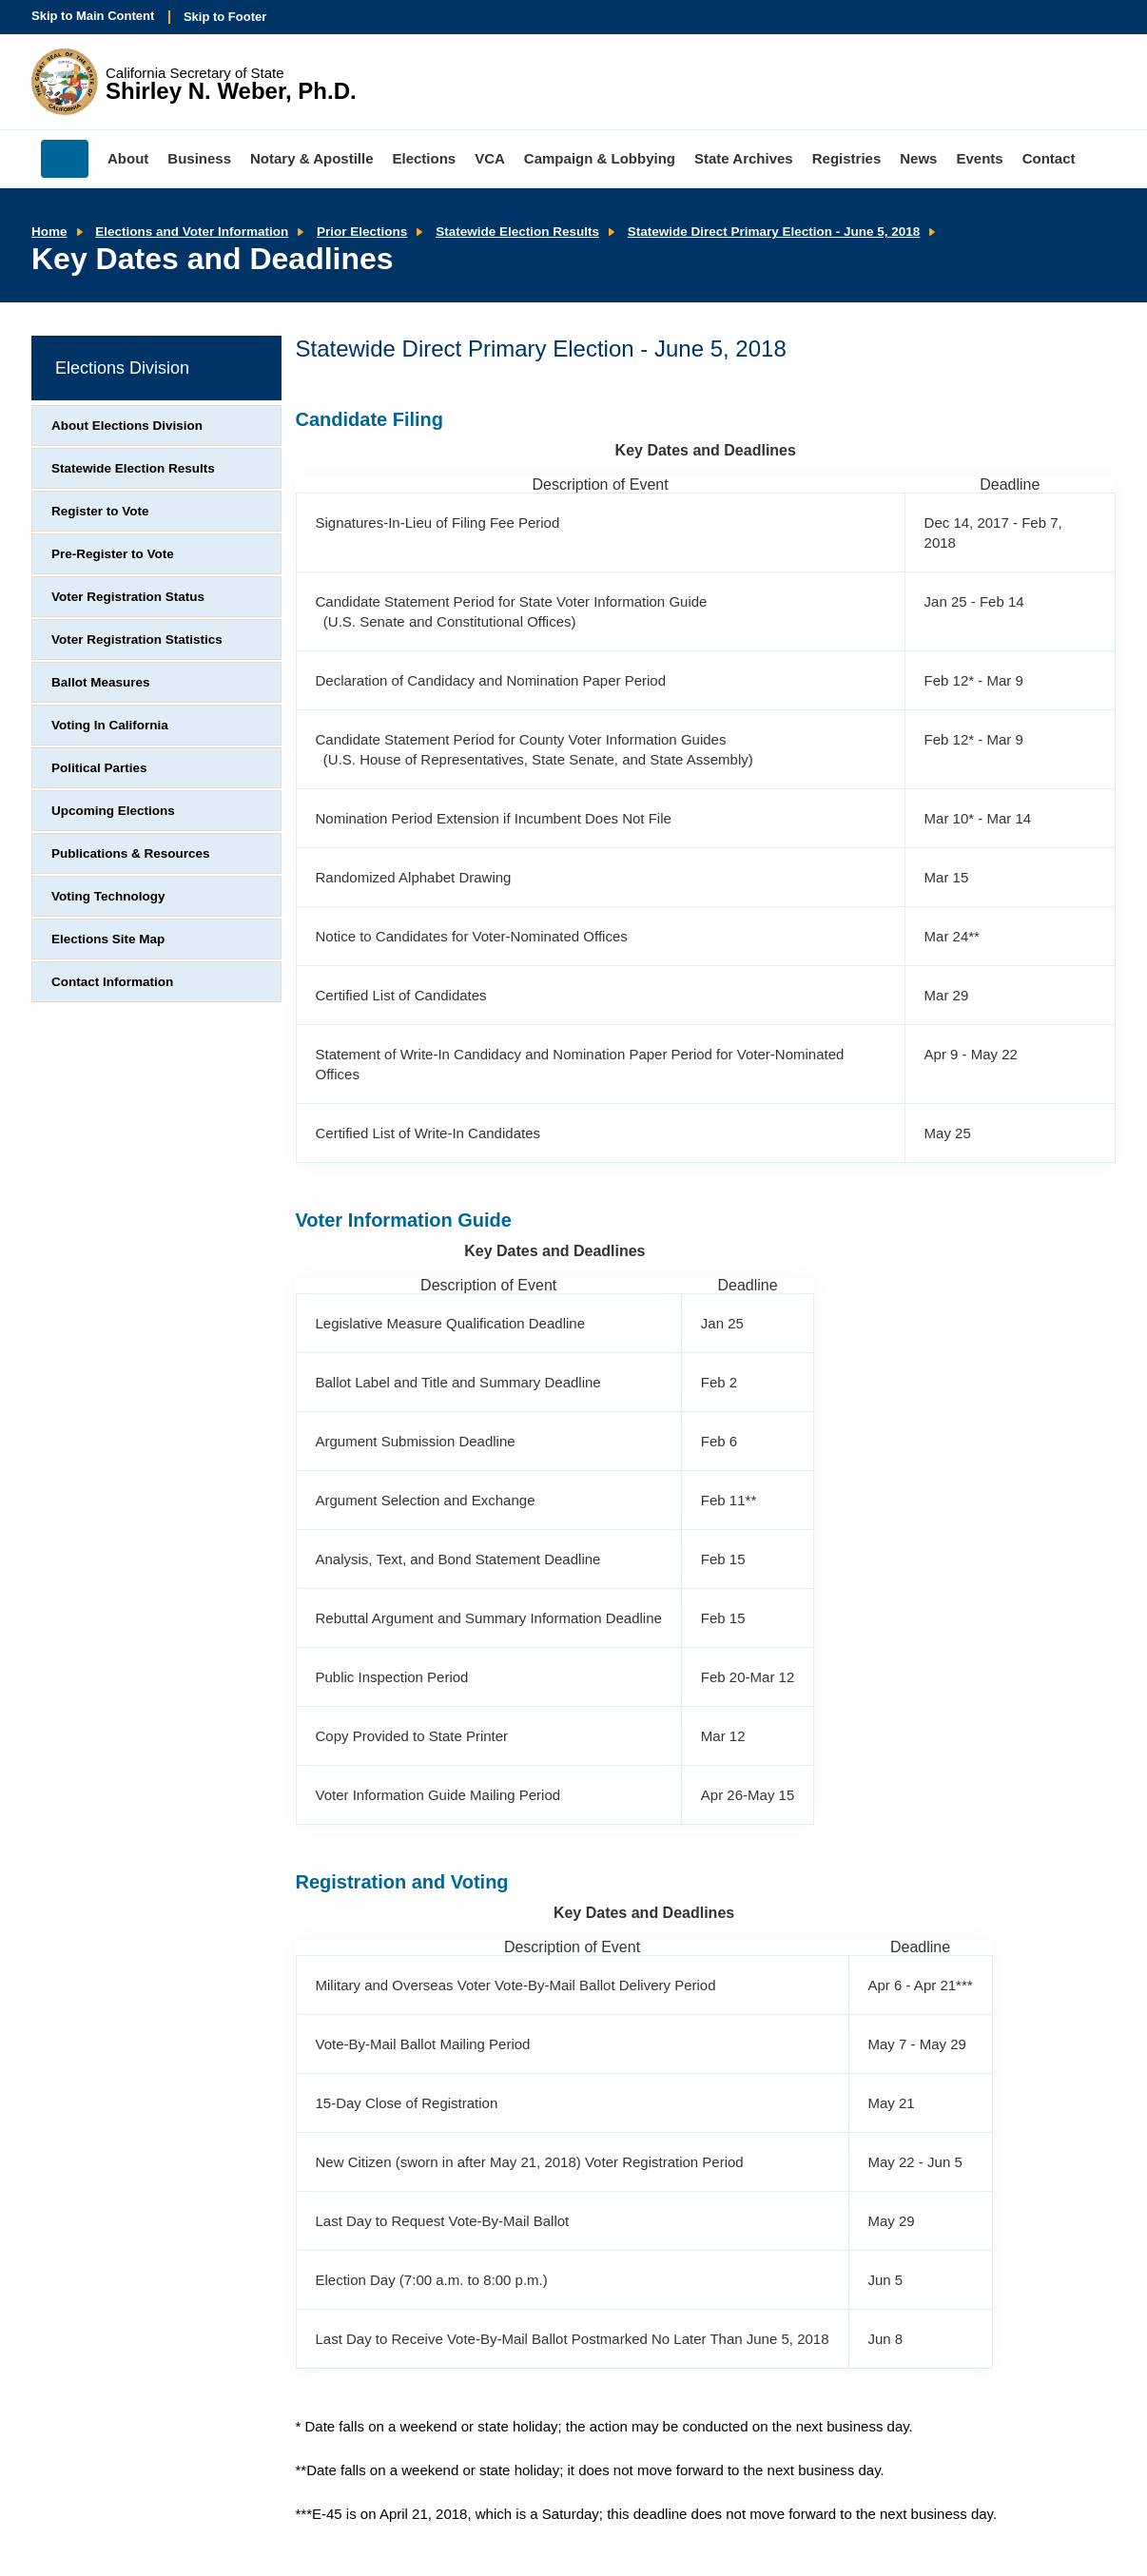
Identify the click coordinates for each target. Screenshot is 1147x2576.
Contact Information (112, 982)
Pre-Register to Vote (112, 554)
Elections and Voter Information (191, 231)
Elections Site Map (108, 939)
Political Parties (99, 768)
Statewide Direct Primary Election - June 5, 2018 (774, 231)
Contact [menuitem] (1049, 158)
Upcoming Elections (113, 811)
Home (49, 231)
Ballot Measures (100, 682)
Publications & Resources (130, 853)
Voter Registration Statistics (137, 639)
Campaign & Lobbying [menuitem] (599, 158)
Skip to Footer (225, 17)
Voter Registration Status (127, 597)
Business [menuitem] (199, 158)
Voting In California (109, 725)
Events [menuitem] (979, 158)
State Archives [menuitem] (743, 158)
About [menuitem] (127, 158)
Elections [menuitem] (425, 158)
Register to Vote (100, 511)
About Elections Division (127, 425)
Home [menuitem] (64, 159)
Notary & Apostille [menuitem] (311, 158)
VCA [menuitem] (490, 158)
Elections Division (122, 368)
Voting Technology (108, 896)
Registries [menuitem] (847, 158)
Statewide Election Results (517, 231)
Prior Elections (362, 231)
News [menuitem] (918, 158)
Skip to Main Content (92, 16)
